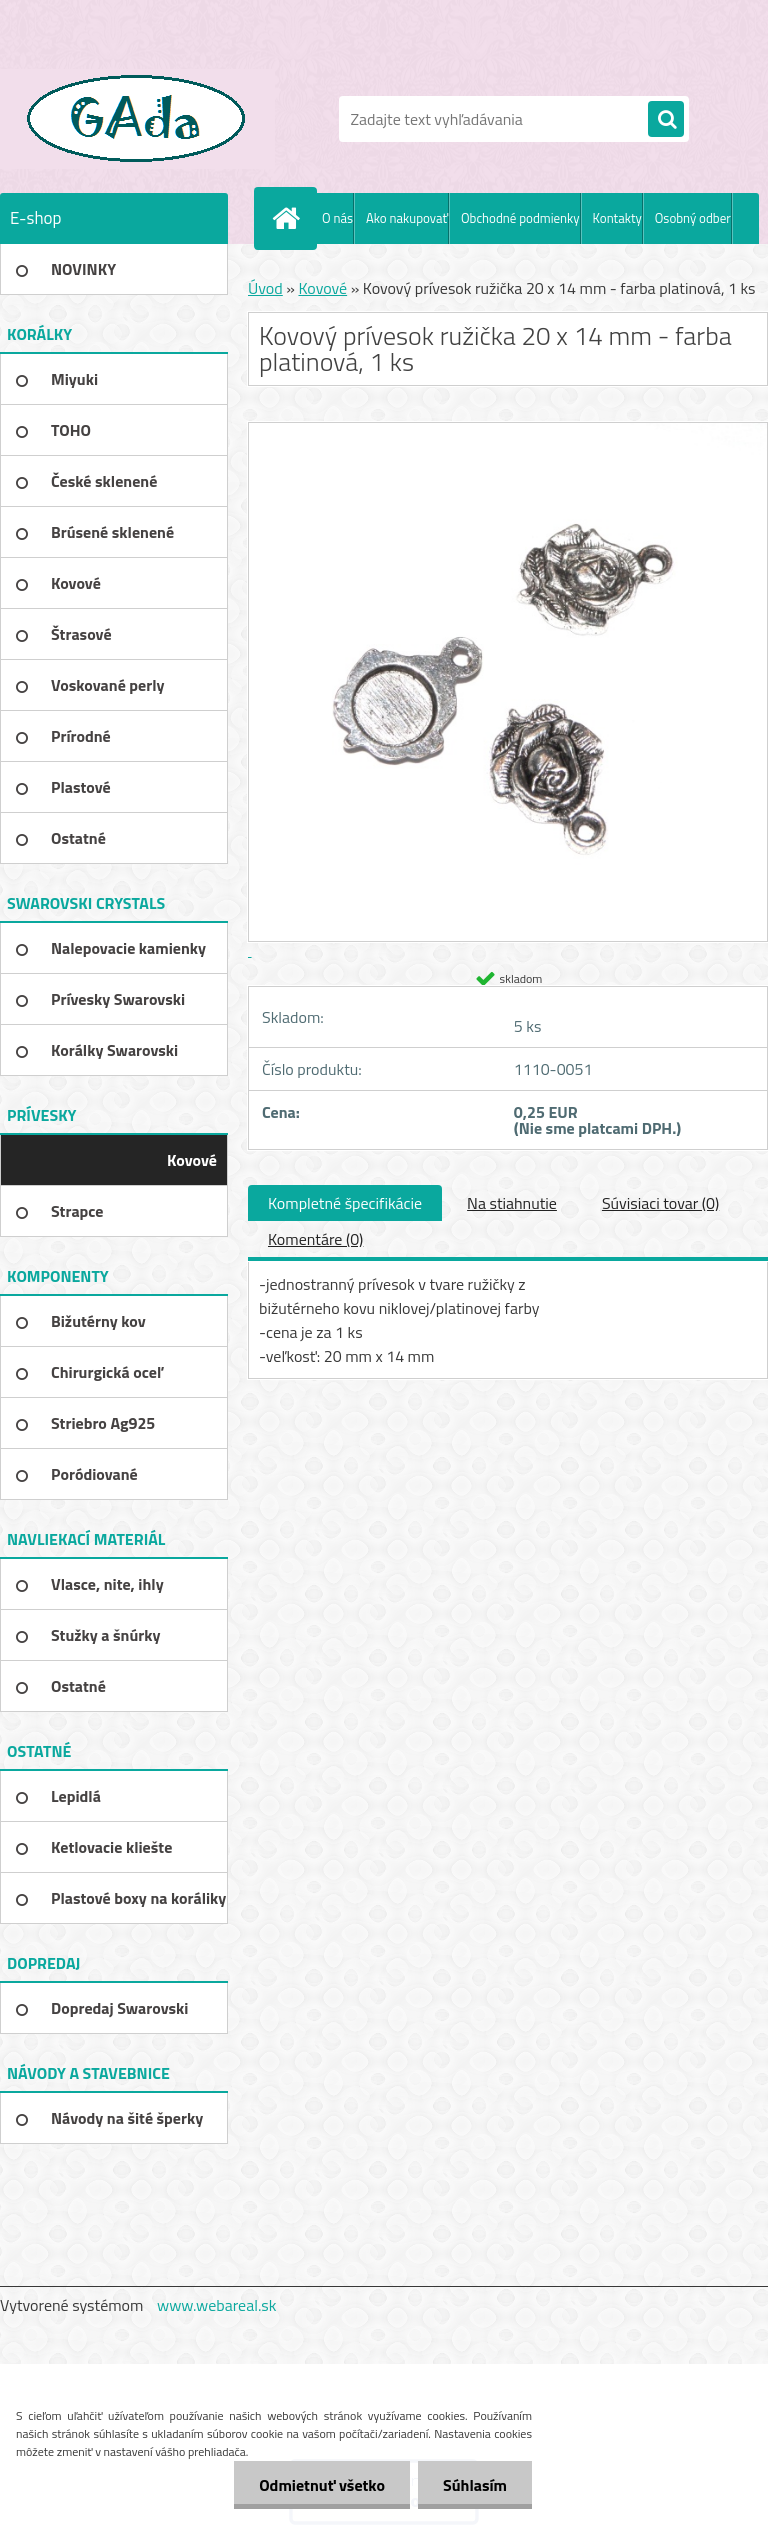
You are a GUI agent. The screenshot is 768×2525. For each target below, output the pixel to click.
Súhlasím (475, 2485)
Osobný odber (693, 218)
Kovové (322, 288)
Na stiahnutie (512, 1203)
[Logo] (137, 119)
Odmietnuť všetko (322, 2485)
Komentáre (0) (315, 1239)
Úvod (265, 288)
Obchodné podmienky (520, 218)
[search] (666, 120)
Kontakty (617, 218)
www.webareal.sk (217, 2305)
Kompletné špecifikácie (345, 1203)
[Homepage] (290, 218)
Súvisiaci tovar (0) (660, 1203)
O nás (337, 218)
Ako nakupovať (407, 218)
